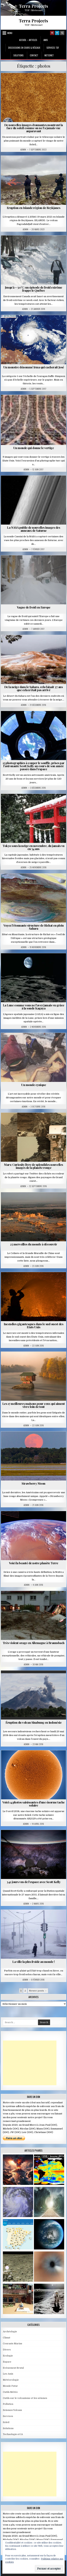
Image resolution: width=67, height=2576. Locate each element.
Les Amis (8, 2373)
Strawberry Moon (33, 1483)
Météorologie (11, 2379)
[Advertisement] (29, 2063)
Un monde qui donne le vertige (33, 448)
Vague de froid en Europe (33, 607)
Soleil (6, 2422)
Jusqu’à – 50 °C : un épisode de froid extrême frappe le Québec (33, 288)
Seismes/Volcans (12, 2410)
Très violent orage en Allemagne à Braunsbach (33, 1643)
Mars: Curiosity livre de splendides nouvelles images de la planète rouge (33, 1166)
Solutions (18, 55)
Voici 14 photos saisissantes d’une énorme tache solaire (33, 1803)
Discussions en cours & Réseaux (24, 47)
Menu (9, 33)
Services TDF (52, 47)
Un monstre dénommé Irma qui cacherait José (33, 367)
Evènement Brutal (13, 2367)
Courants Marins (12, 2343)
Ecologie (8, 2355)
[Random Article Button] (52, 33)
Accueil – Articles (28, 40)
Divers (7, 2349)
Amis (45, 40)
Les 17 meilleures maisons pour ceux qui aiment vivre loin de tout (33, 1405)
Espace (7, 2361)
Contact (34, 55)
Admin (23, 149)
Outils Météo (10, 2392)
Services (8, 2416)
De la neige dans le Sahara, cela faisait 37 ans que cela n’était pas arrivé (33, 688)
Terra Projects (33, 6)
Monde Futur (10, 2386)
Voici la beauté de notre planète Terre (33, 1563)
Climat (6, 2337)
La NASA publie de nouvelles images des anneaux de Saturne (33, 528)
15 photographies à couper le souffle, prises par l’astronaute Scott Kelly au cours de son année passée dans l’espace (33, 766)
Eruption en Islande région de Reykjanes (33, 208)
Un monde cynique (33, 1085)
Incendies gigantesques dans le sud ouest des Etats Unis (33, 1325)
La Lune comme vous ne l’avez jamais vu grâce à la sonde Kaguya (33, 1006)
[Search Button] (62, 33)
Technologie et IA (13, 2434)
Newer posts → (38, 1990)
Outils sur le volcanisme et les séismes (25, 2398)
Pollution (8, 2404)
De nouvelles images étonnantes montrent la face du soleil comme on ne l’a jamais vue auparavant (33, 128)
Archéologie (10, 2331)
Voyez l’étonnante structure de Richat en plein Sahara (33, 926)
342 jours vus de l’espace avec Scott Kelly (33, 1882)
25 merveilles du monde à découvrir (33, 1244)
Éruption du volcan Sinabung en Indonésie (33, 1722)
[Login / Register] (57, 33)
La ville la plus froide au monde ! (33, 1962)
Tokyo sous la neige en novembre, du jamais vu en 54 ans (33, 847)
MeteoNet (49, 55)
